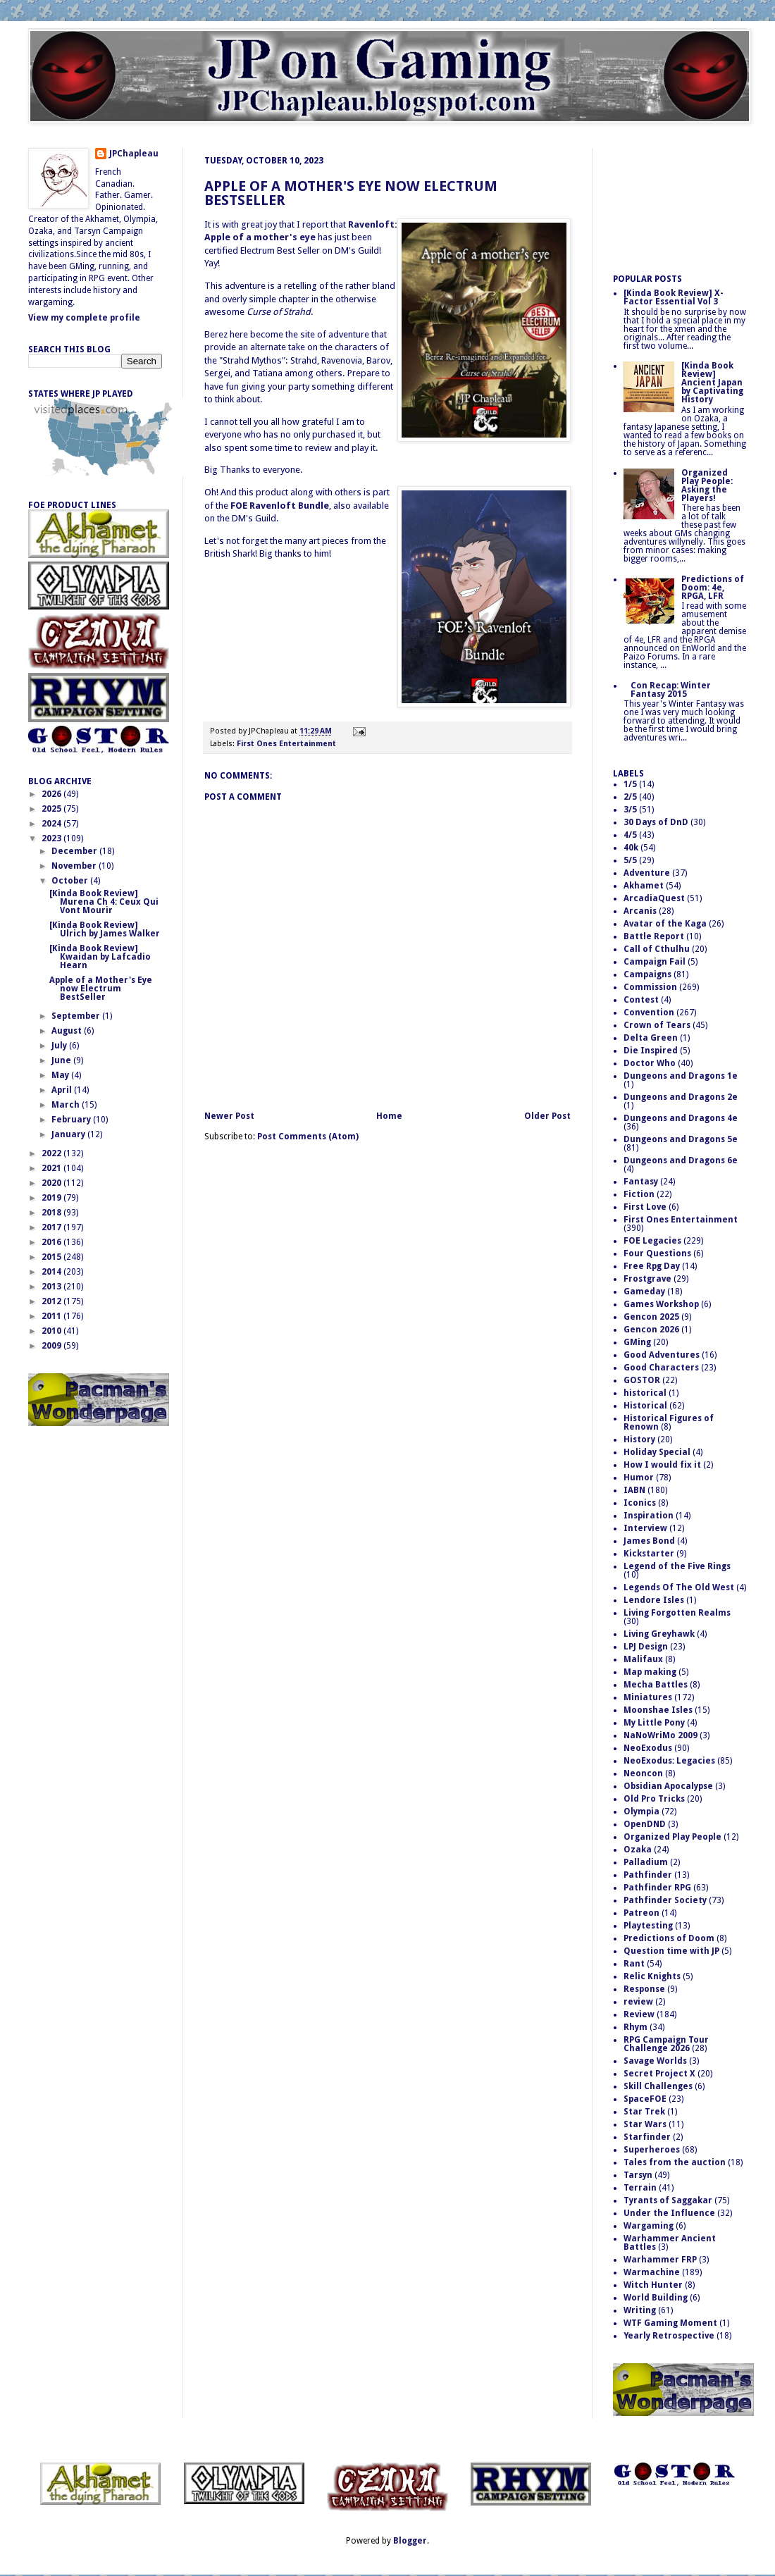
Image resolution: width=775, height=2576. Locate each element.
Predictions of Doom (669, 1938)
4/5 (630, 835)
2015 (52, 1257)
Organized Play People (672, 1837)
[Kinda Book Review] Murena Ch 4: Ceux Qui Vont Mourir (104, 901)
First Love (645, 1207)
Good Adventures (662, 1355)
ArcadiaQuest (654, 898)
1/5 (630, 784)
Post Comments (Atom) (308, 1136)
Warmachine (652, 2272)
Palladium (646, 1862)
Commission (650, 987)
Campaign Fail (655, 962)
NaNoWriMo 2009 (661, 1735)
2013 (52, 1287)
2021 (52, 1168)
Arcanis (640, 911)
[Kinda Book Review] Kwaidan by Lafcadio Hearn (100, 956)
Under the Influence (669, 2213)
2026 (52, 794)
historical (645, 1393)
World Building (656, 2298)
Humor (639, 1477)
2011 (52, 1316)
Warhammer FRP (660, 2260)
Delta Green (651, 1038)
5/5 (630, 860)
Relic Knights (652, 1976)
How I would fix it (662, 1465)
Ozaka (638, 1849)
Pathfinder (648, 1875)
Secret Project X (659, 2074)
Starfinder (647, 2137)
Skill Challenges (658, 2086)
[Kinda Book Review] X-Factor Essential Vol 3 (674, 297)
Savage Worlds (655, 2061)
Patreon (641, 1913)
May (61, 1075)
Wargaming (649, 2226)
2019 (52, 1198)
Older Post (547, 1116)
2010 (52, 1331)
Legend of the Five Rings (677, 1566)
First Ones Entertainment (286, 743)
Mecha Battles (656, 1685)
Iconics (640, 1503)
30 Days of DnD (656, 822)
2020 (52, 1183)
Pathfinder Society (665, 1900)
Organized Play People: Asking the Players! (707, 485)
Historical (645, 1406)
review (638, 2002)
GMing (637, 1342)
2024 (52, 824)
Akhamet (644, 886)
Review (639, 2014)
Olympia (641, 1811)
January (69, 1134)
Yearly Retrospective (669, 2336)
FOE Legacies (652, 1241)
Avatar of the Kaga (665, 924)
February (72, 1120)
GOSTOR (642, 1380)
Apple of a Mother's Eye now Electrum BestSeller (350, 193)
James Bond (649, 1541)
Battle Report (654, 936)
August (67, 1031)
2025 (52, 809)
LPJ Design (646, 1647)
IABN (634, 1490)
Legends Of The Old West (679, 1587)
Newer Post (229, 1116)
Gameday (644, 1291)
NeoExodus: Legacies (669, 1761)
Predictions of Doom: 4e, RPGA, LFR (712, 587)
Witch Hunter (653, 2285)
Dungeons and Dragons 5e (681, 1139)
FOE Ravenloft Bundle (279, 505)
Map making (650, 1672)
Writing (640, 2310)
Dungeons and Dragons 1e (681, 1076)
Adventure (647, 873)
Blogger (410, 2541)
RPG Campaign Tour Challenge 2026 (666, 2044)
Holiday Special (657, 1452)
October (70, 881)
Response (644, 1989)
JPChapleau (134, 154)
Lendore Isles (654, 1600)
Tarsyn (638, 2175)
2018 (52, 1213)
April (62, 1090)
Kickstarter (649, 1554)
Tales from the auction (675, 2162)
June (62, 1060)
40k (631, 848)
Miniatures (648, 1697)
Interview (645, 1528)
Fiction (639, 1194)
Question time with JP (671, 1951)
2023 (52, 838)
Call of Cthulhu (657, 949)
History (639, 1439)
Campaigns (647, 974)
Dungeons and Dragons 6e (681, 1160)
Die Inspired (651, 1050)
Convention (649, 1012)
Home (389, 1116)
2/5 (630, 797)
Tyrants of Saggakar (668, 2200)
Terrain (640, 2188)
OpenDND (645, 1824)
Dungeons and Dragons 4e (681, 1118)
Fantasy (641, 1182)
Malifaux (643, 1659)
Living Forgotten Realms (677, 1613)
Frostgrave (647, 1279)
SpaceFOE (645, 2099)
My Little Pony (654, 1723)
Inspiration (649, 1516)
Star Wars (645, 2124)
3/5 (630, 810)
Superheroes (652, 2150)
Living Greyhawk (659, 1634)
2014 (52, 1272)
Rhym (635, 2027)
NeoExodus (648, 1748)
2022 (52, 1153)
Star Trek (644, 2112)
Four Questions (657, 1253)
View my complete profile (84, 318)
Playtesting (648, 1926)
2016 (52, 1242)
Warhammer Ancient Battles (670, 2243)
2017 (52, 1227)
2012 (52, 1301)
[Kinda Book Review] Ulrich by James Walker (104, 929)
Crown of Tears (657, 1025)
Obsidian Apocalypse (668, 1786)
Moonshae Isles (658, 1710)
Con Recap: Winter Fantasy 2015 (671, 690)
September (76, 1016)
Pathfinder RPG (657, 1888)
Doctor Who (650, 1063)
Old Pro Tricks (654, 1799)
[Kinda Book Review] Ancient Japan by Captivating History (712, 382)
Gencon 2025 (651, 1317)
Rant (634, 1964)
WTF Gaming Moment (670, 2323)
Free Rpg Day (652, 1266)
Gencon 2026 (651, 1330)
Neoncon (643, 1773)
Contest (641, 1000)
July (60, 1046)
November (75, 866)
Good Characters (661, 1368)
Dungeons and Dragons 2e (681, 1097)
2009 (52, 1346)
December (75, 851)
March (66, 1105)
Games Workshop (661, 1304)
